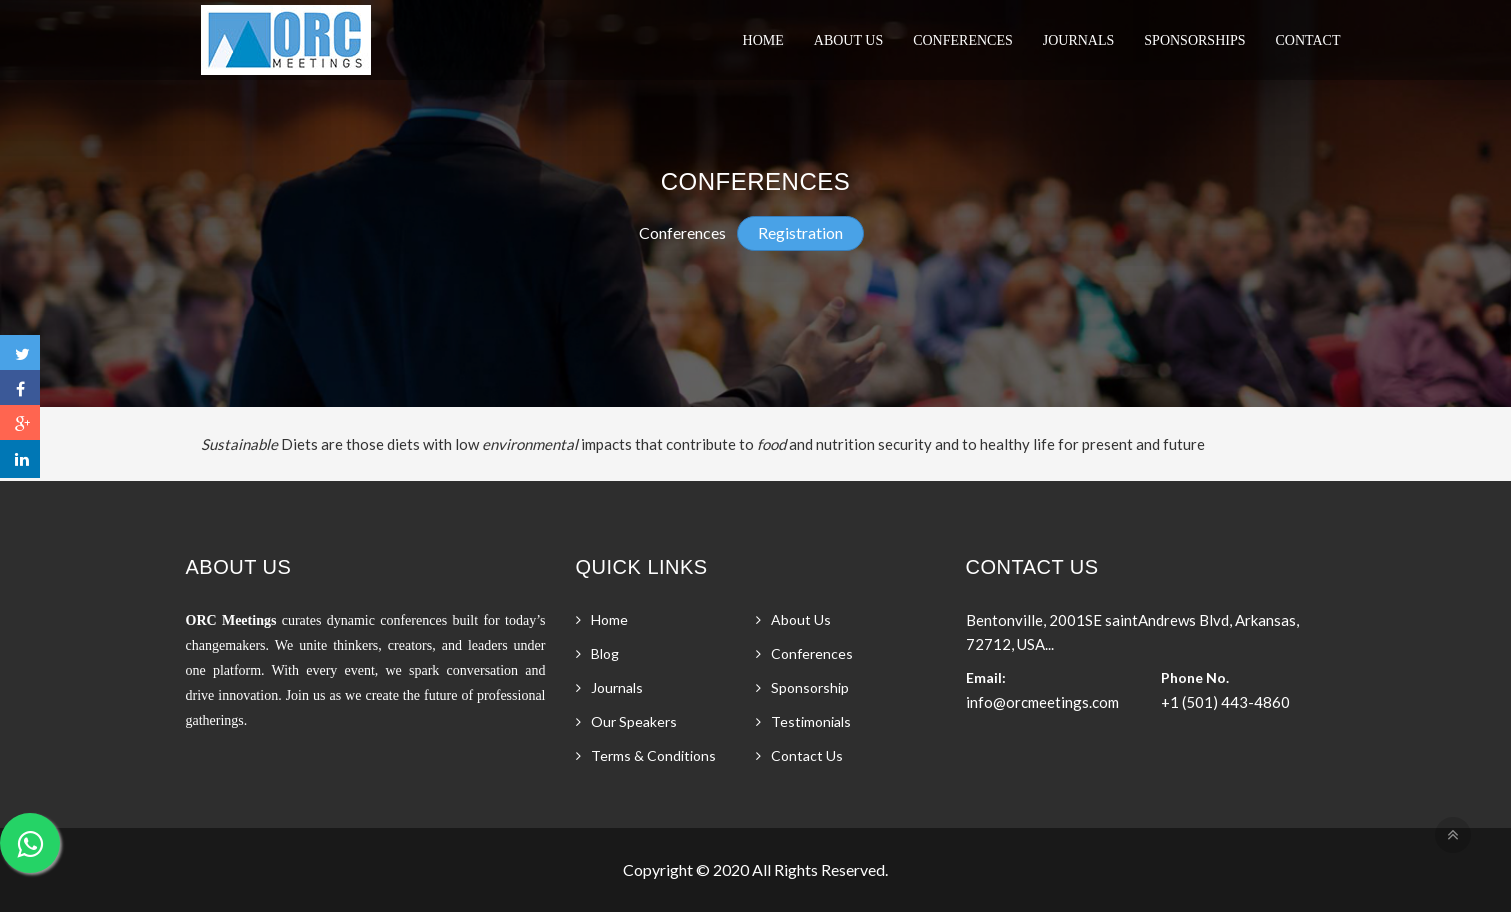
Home (763, 40)
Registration (800, 232)
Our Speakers (634, 721)
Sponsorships (1194, 40)
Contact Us (807, 755)
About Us (848, 40)
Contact (1308, 40)
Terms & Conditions (653, 755)
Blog (605, 653)
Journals (1079, 40)
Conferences (963, 40)
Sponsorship (810, 687)
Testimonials (811, 721)
